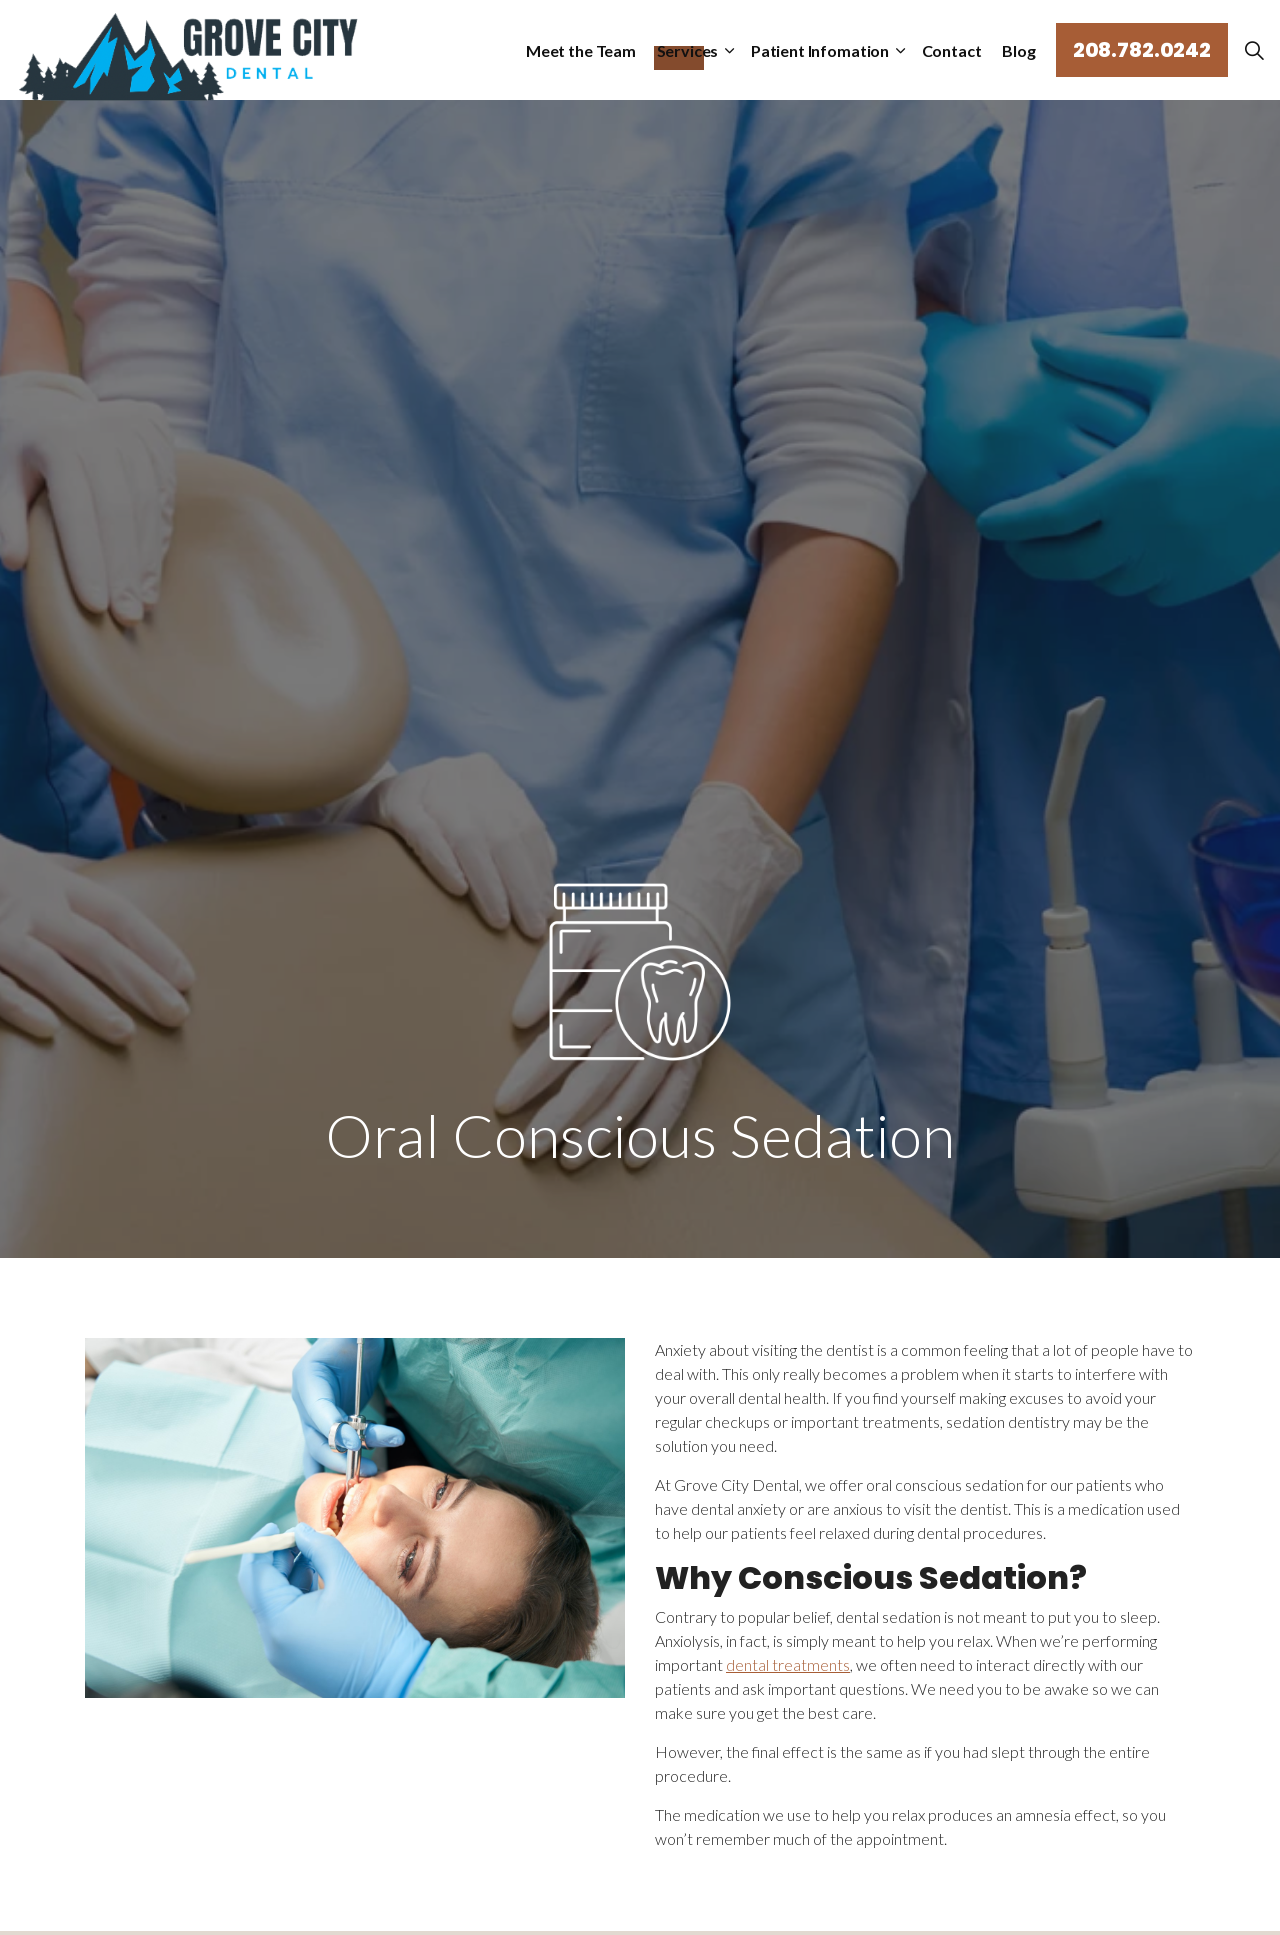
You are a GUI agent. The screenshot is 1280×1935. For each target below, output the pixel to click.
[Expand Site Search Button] (1254, 50)
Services (693, 49)
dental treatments (788, 1664)
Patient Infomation (823, 49)
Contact (952, 49)
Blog (1018, 49)
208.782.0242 (1142, 50)
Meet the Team (587, 49)
